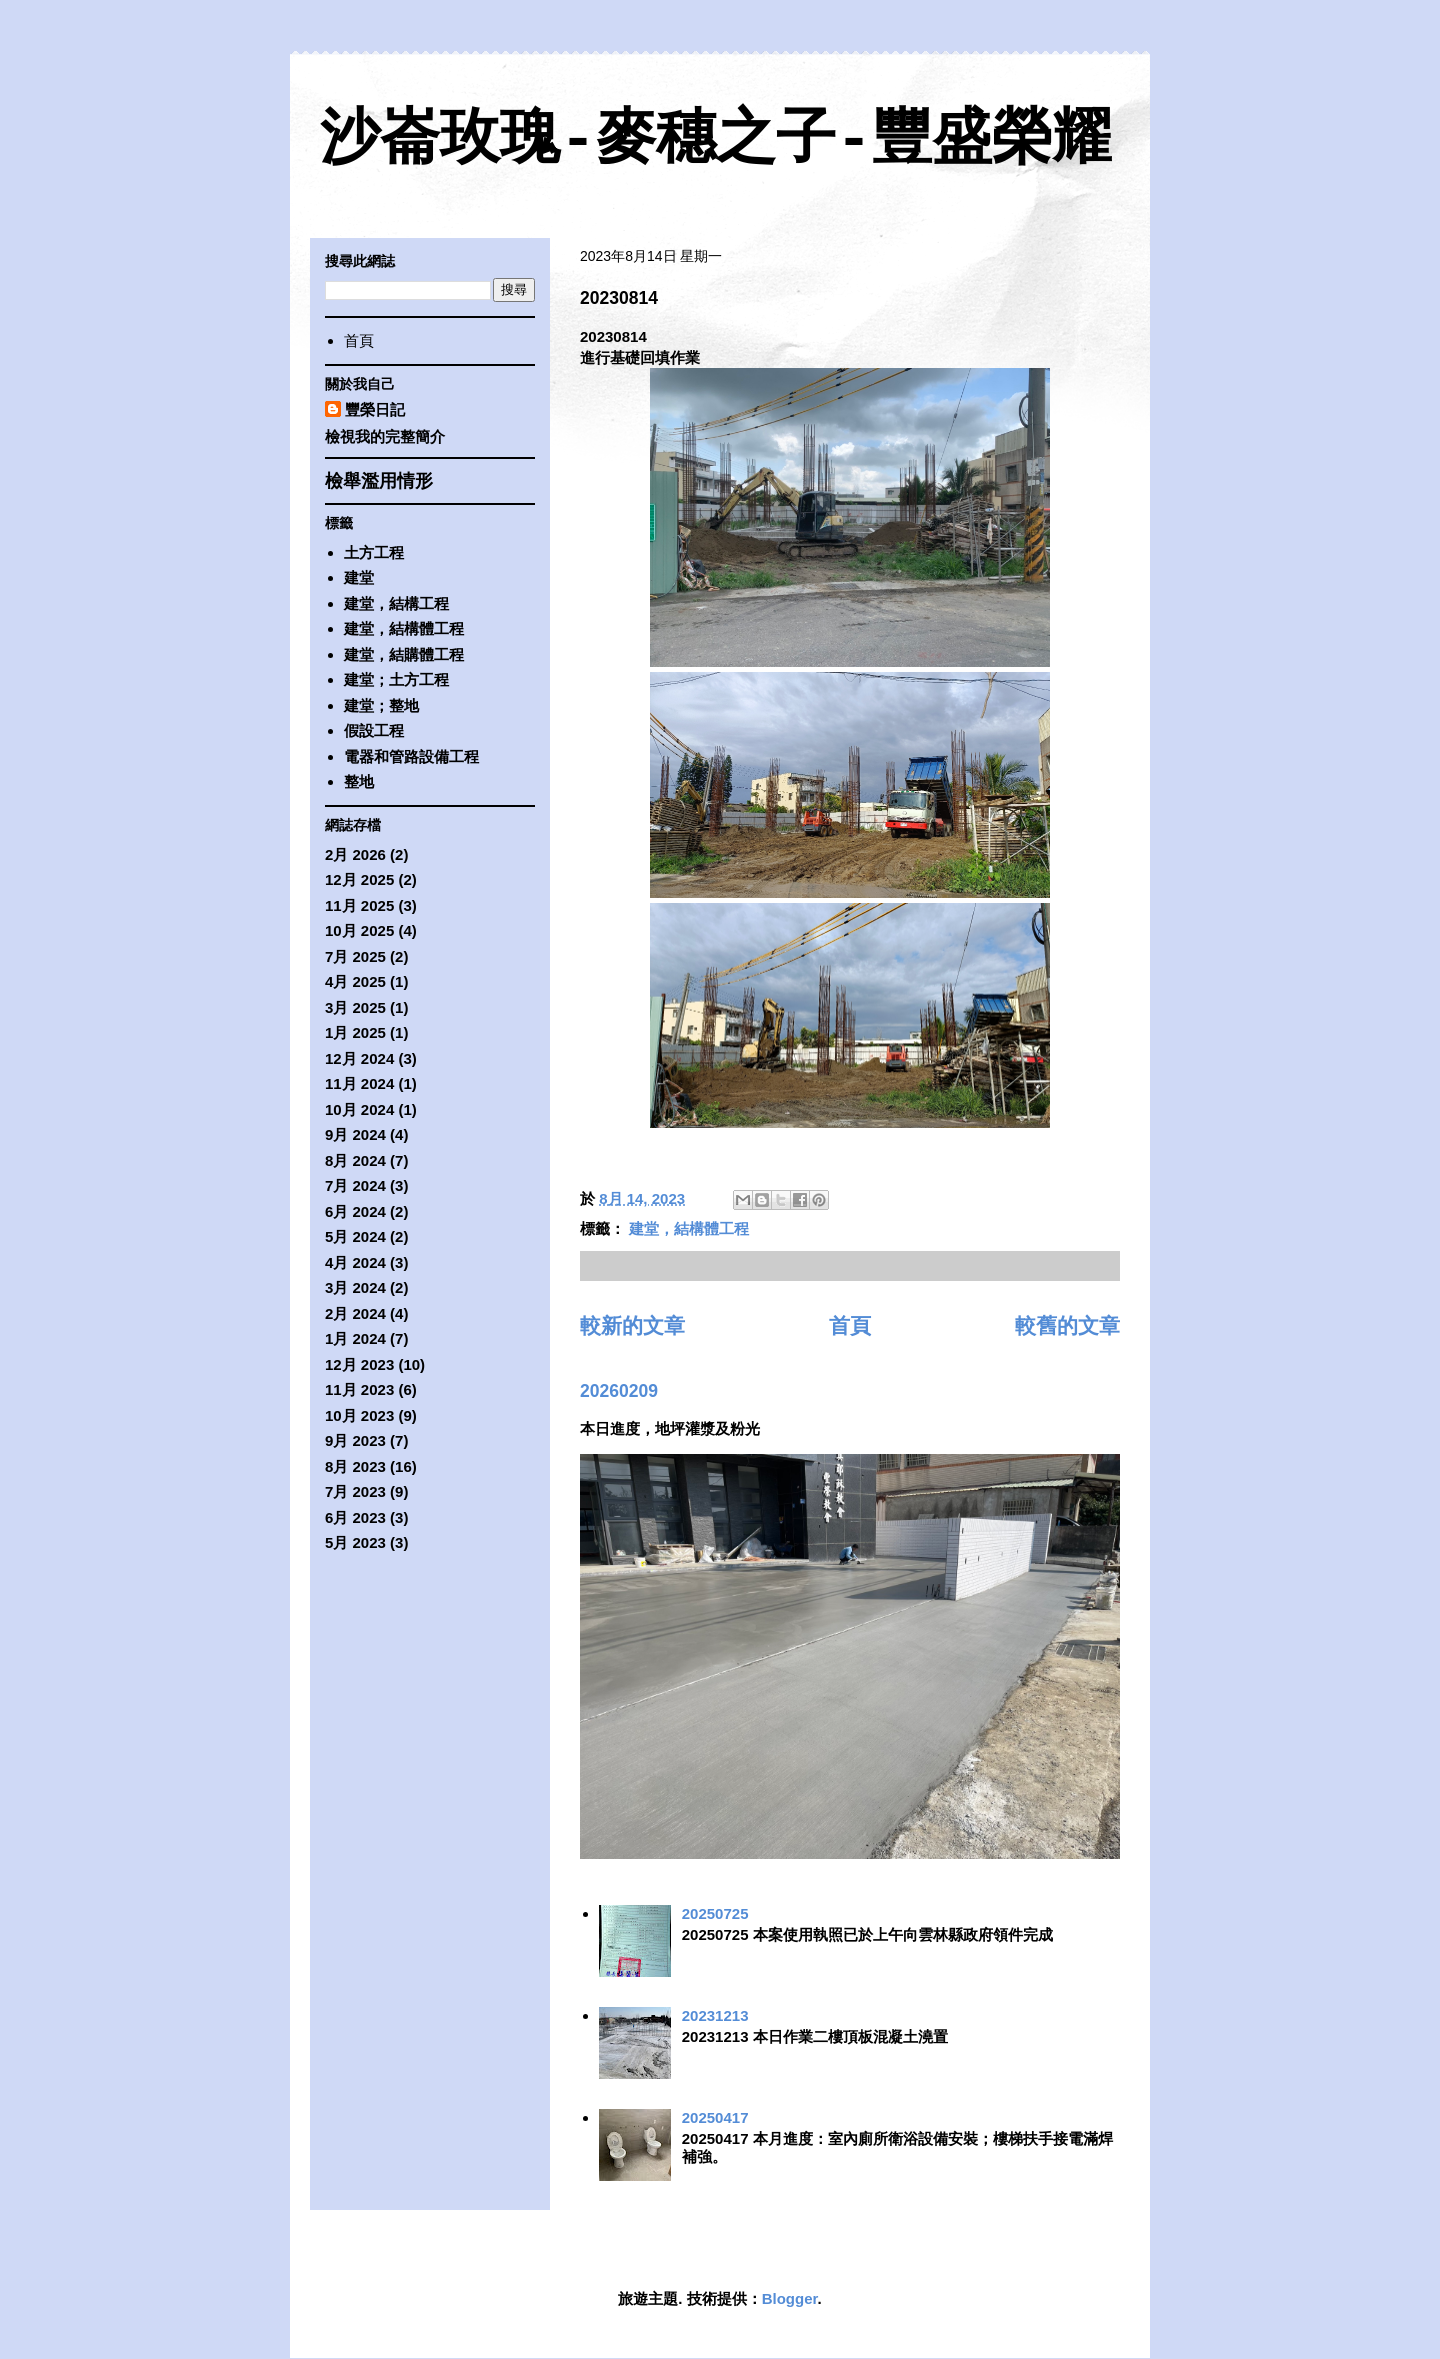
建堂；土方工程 (396, 679)
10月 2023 (359, 1415)
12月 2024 (359, 1058)
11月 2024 (359, 1083)
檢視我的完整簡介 (385, 436)
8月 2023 (355, 1466)
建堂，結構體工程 (689, 1228)
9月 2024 (355, 1134)
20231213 (715, 2015)
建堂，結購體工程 (404, 654)
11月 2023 (359, 1389)
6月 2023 (355, 1517)
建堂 (359, 577)
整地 (359, 781)
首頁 (850, 1325)
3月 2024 (355, 1287)
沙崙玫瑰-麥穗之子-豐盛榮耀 (716, 141)
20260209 (619, 1391)
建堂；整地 (381, 705)
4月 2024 (355, 1262)
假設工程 (374, 730)
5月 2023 (355, 1542)
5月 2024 (355, 1236)
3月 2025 (355, 1007)
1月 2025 (355, 1032)
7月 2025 (355, 956)
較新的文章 (632, 1325)
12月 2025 (359, 879)
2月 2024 (355, 1313)
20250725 (715, 1913)
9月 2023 (355, 1440)
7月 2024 (355, 1185)
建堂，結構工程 (396, 603)
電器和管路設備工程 (411, 756)
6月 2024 (355, 1211)
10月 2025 (359, 930)
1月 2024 (355, 1338)
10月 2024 (359, 1109)
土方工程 (374, 552)
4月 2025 (355, 981)
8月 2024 (355, 1160)
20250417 (715, 2117)
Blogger (790, 2298)
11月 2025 (359, 905)
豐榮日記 (375, 409)
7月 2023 (355, 1491)
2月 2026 (355, 854)
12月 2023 (359, 1364)
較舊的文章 (1067, 1325)
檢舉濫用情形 (379, 481)
